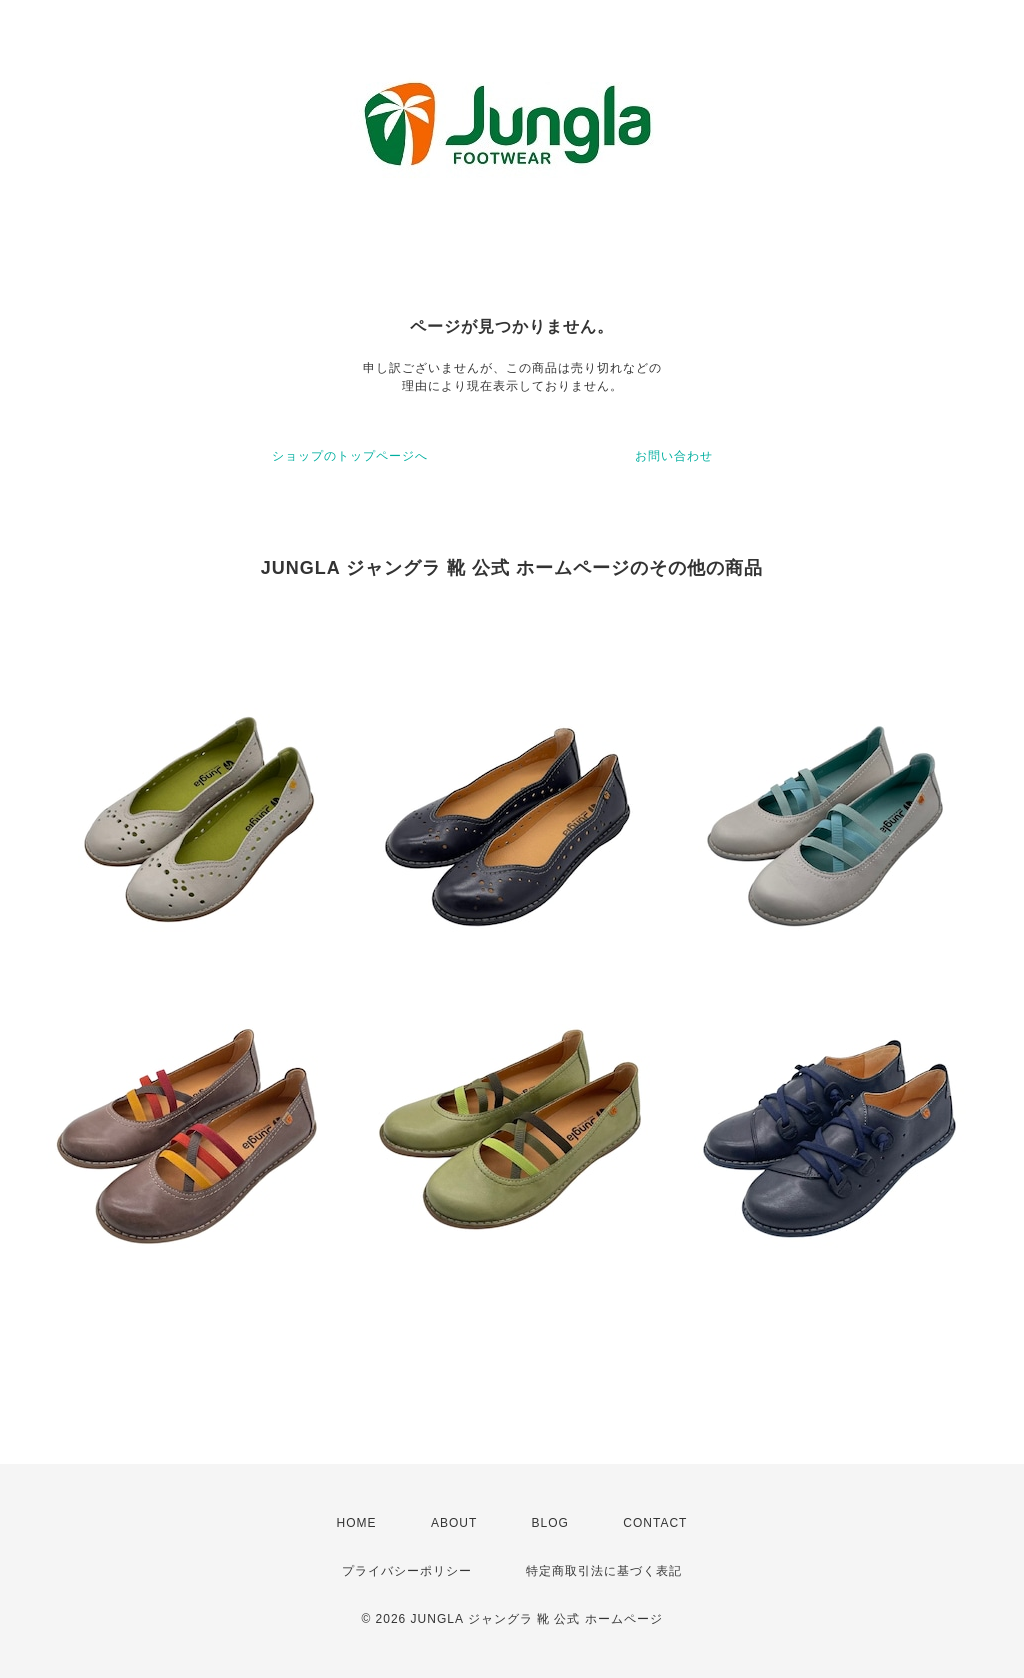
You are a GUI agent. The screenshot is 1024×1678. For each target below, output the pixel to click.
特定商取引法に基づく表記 (604, 1571)
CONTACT (655, 1523)
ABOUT (454, 1523)
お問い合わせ (674, 456)
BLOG (550, 1523)
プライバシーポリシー (407, 1571)
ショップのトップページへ (350, 456)
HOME (357, 1523)
